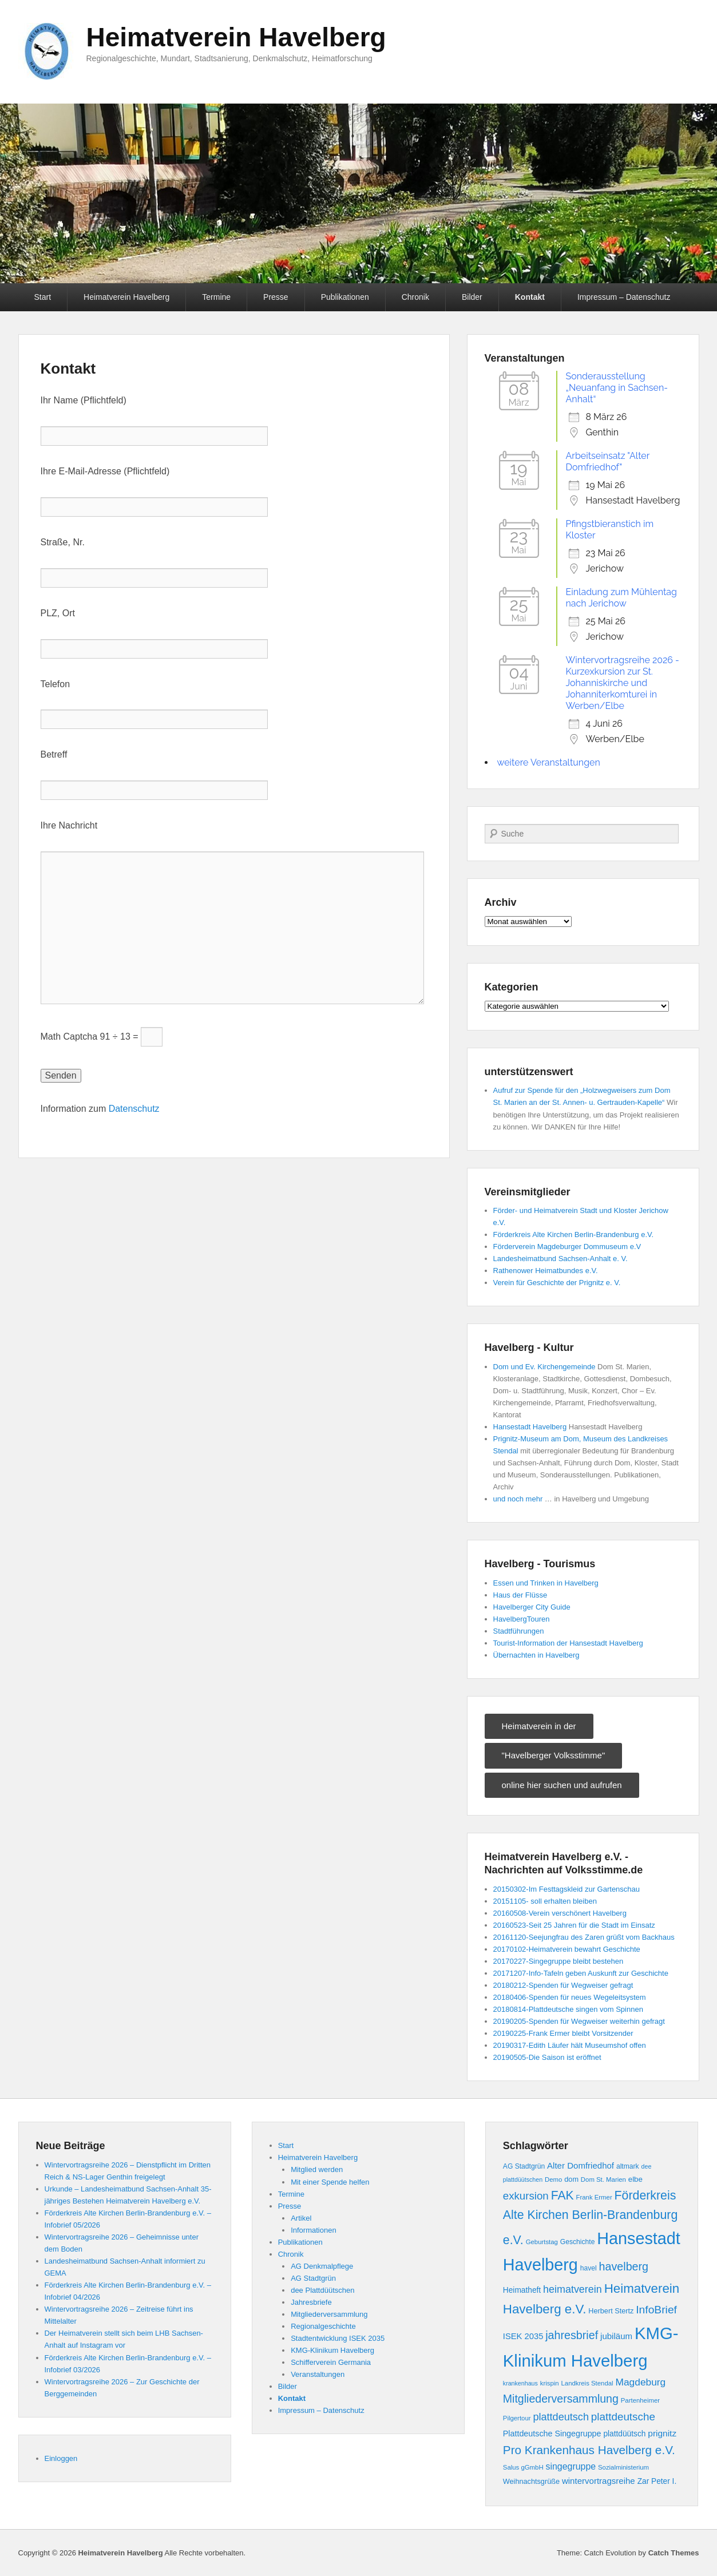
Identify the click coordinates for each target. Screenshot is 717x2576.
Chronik (415, 297)
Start (43, 297)
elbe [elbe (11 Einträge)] (635, 2179)
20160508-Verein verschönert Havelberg (560, 1913)
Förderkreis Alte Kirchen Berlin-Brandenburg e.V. (573, 1234)
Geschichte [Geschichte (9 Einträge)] (577, 2242)
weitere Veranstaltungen (548, 762)
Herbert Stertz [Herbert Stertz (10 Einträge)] (610, 2311)
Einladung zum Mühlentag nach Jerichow (621, 597)
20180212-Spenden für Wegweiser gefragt (563, 1985)
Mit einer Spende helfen (330, 2182)
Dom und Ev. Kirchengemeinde (544, 1366)
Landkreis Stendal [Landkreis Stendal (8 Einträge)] (587, 2383)
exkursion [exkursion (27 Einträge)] (526, 2196)
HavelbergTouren (521, 1619)
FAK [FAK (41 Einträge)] (562, 2195)
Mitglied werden (317, 2169)
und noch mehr (518, 1499)
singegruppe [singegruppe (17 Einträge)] (571, 2466)
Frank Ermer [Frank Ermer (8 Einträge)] (594, 2197)
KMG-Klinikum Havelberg (332, 2350)
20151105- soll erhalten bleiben (545, 1901)
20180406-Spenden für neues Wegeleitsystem (569, 1997)
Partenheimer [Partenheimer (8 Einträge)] (640, 2400)
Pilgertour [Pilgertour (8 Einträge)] (517, 2418)
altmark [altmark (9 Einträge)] (627, 2166)
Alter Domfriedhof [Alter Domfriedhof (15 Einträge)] (580, 2165)
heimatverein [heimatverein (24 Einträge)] (572, 2289)
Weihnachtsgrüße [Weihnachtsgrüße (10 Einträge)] (531, 2482)
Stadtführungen (518, 1631)
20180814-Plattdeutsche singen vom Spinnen (568, 2009)
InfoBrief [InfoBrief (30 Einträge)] (656, 2310)
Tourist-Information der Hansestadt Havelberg (568, 1643)
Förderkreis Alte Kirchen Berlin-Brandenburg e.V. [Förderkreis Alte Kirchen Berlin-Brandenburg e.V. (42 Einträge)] (590, 2218)
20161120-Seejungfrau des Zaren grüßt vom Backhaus (584, 1937)
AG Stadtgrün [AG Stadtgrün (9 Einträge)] (524, 2166)
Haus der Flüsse (520, 1595)
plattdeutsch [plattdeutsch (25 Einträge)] (561, 2417)
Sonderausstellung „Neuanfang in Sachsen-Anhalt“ (617, 388)
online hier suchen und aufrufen (562, 1785)
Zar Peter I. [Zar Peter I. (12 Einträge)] (657, 2481)
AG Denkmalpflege (322, 2266)
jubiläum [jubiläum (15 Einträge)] (616, 2336)
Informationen (313, 2230)
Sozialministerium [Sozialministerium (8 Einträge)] (623, 2467)
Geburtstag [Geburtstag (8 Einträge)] (542, 2241)
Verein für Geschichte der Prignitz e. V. (557, 1282)
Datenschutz (134, 1108)
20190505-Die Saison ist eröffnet (547, 2057)
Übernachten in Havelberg (536, 1655)
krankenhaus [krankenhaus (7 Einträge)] (520, 2383)
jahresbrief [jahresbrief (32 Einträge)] (571, 2335)
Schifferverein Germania (331, 2362)
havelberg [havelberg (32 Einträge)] (623, 2266)
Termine (216, 297)
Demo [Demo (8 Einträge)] (553, 2179)
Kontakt (530, 297)
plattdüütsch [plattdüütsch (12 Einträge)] (624, 2434)
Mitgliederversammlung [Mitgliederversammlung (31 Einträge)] (561, 2398)
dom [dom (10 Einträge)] (571, 2179)
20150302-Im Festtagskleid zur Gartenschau (566, 1889)
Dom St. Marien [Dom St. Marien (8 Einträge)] (603, 2179)
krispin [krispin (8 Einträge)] (549, 2383)
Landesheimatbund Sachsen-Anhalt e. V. (560, 1258)
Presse (275, 297)
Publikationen (345, 297)
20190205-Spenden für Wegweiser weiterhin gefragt (579, 2021)
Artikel (301, 2218)
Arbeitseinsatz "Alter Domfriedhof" (608, 461)
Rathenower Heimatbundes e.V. (545, 1270)
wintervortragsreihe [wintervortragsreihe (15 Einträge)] (598, 2481)
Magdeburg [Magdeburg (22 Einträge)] (640, 2382)
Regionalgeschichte (323, 2326)
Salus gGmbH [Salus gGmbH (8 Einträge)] (523, 2467)
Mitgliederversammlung (329, 2314)
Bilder (472, 297)
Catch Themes (673, 2553)
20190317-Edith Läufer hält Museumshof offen (569, 2045)
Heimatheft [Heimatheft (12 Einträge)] (522, 2290)
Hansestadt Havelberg (530, 1426)
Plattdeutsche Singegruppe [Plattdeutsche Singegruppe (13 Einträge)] (552, 2433)
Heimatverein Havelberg (236, 37)
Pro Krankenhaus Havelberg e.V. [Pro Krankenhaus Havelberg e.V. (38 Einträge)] (589, 2449)
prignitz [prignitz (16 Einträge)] (662, 2433)
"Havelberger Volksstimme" (553, 1755)
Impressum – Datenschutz (624, 297)
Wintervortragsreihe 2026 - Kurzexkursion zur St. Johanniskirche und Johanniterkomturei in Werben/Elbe (622, 683)
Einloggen (61, 2458)
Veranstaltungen (317, 2374)
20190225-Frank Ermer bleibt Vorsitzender (563, 2033)
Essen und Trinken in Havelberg (546, 1583)
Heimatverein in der (539, 1726)
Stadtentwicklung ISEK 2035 (338, 2338)
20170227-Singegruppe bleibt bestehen (558, 1961)
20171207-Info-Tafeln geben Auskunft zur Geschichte (580, 1973)
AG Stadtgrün (313, 2278)
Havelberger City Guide (532, 1607)
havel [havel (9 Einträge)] (588, 2268)
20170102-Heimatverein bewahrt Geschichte (566, 1949)
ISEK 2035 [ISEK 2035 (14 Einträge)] (523, 2336)
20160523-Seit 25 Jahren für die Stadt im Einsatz (574, 1925)
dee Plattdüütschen (322, 2290)
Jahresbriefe (311, 2302)
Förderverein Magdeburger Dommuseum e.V (567, 1246)
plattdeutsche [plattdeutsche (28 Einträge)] (623, 2417)
